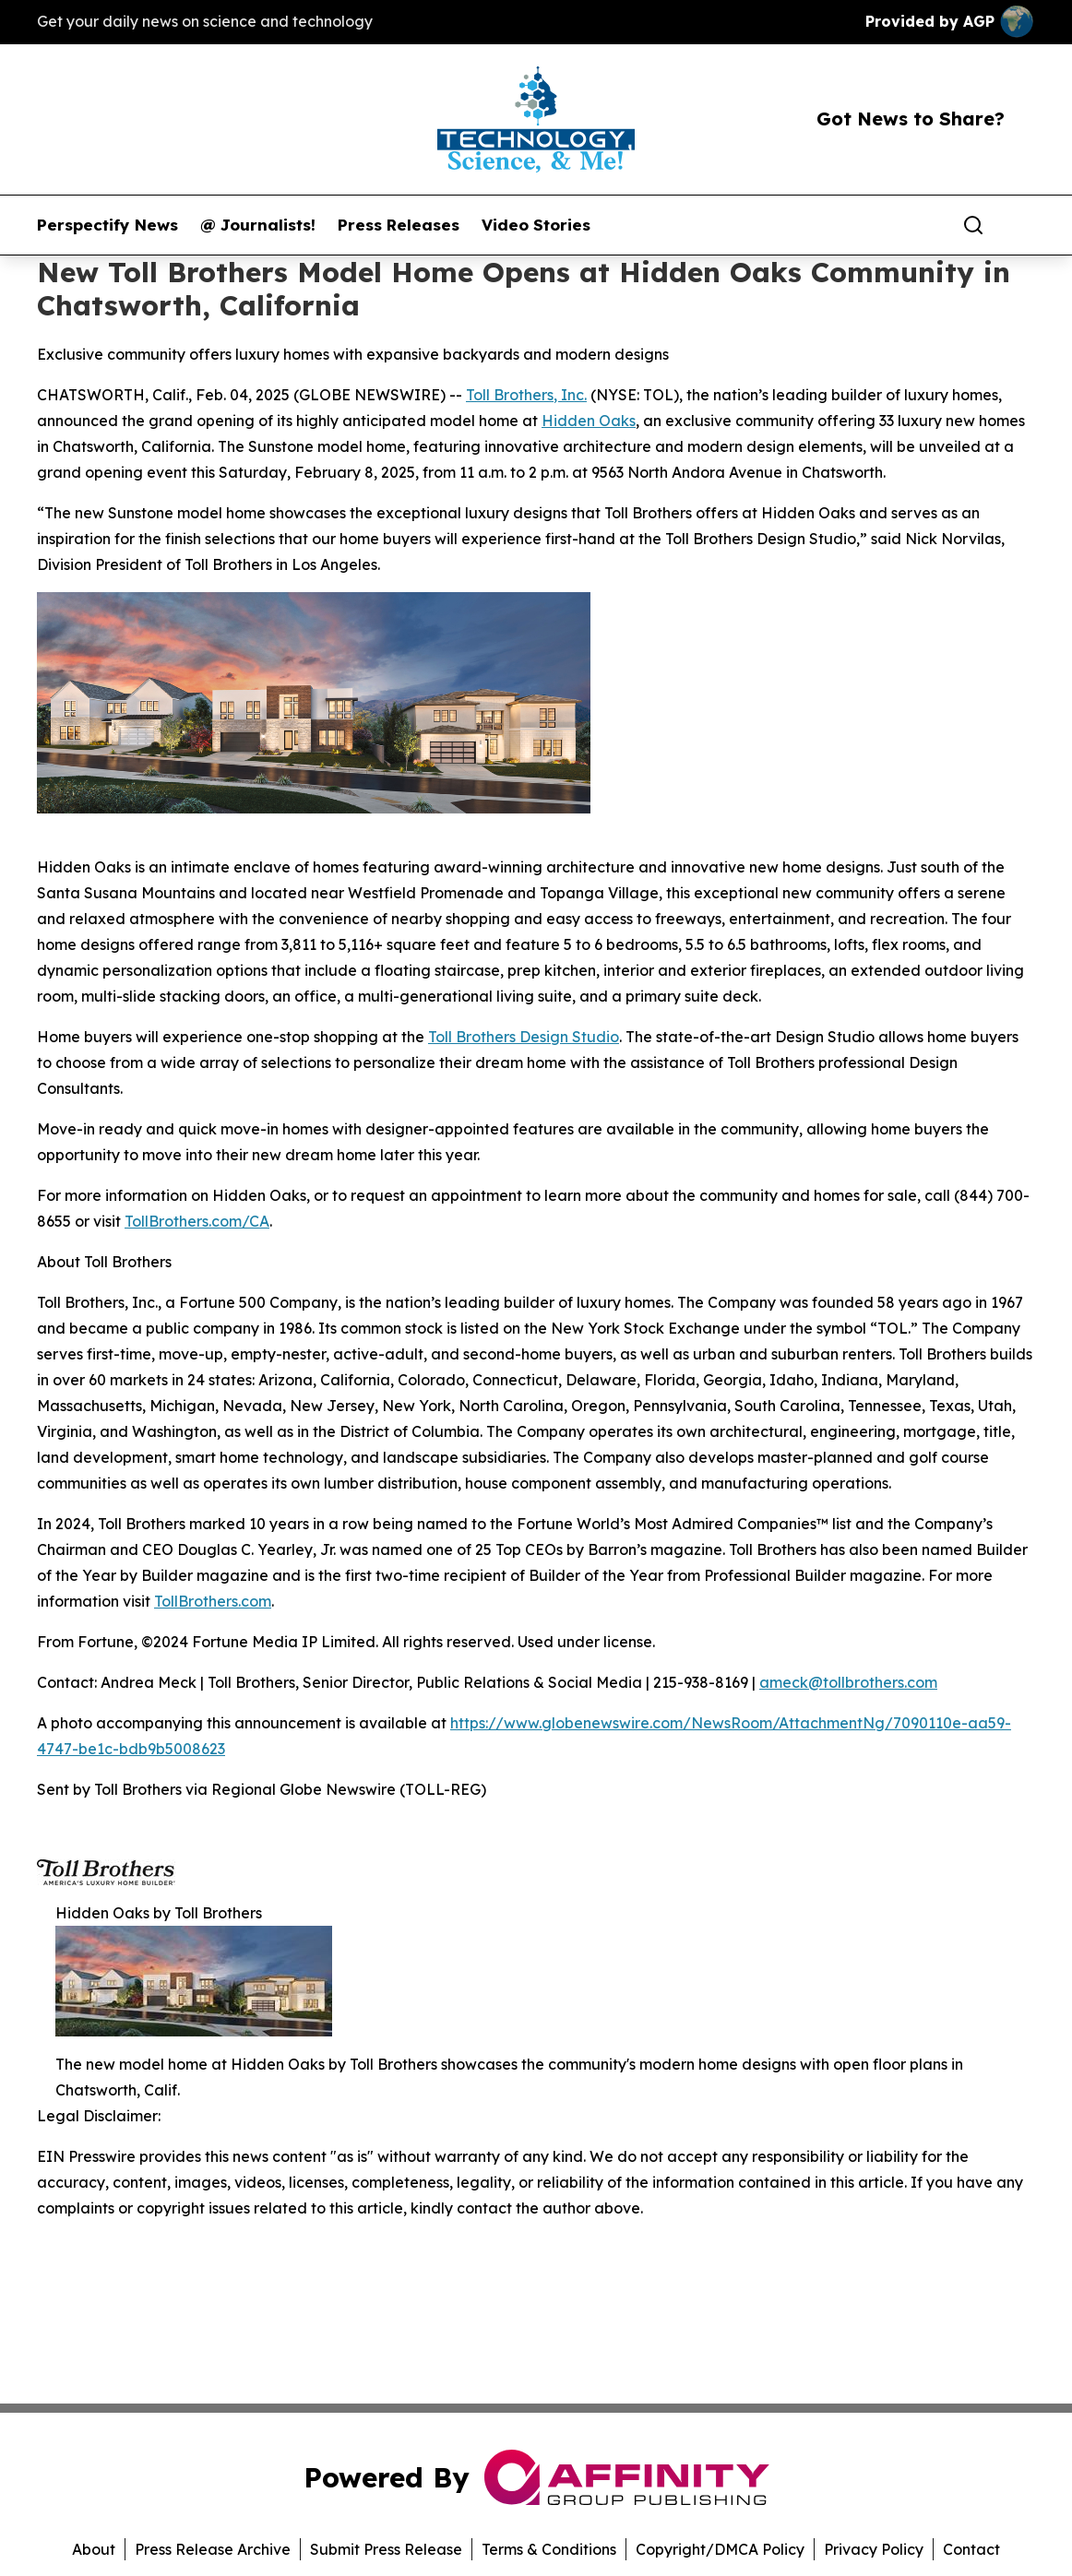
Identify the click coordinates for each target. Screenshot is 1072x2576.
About (93, 2549)
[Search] (973, 225)
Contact (971, 2549)
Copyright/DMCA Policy (720, 2549)
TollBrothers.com (212, 1601)
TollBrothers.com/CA (197, 1221)
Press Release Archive (213, 2549)
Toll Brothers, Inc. (526, 395)
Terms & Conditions (549, 2549)
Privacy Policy (873, 2549)
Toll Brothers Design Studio (523, 1036)
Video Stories (536, 225)
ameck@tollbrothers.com (848, 1682)
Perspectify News (107, 225)
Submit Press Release (386, 2549)
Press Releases (398, 225)
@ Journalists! (258, 225)
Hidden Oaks (589, 420)
